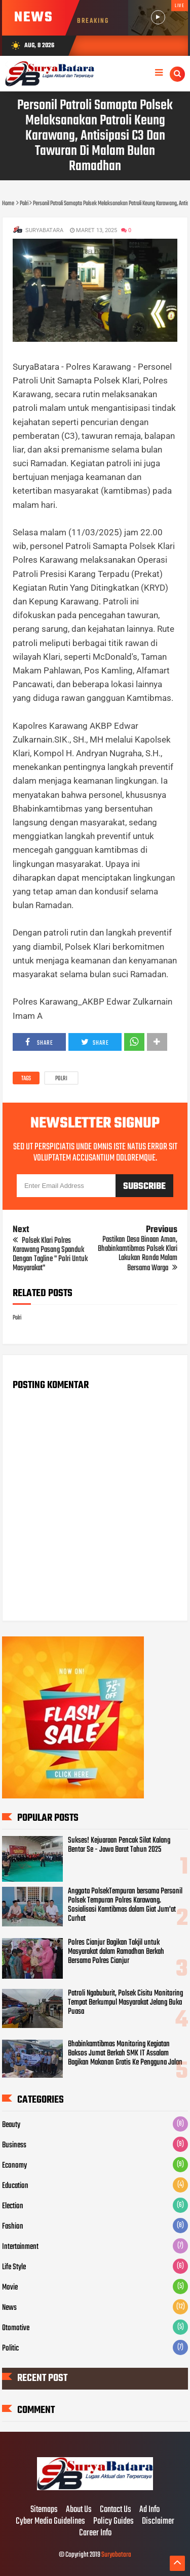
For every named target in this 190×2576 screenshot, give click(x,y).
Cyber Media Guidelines (50, 2521)
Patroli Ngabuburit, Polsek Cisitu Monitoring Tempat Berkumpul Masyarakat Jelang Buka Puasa (125, 2002)
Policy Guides (113, 2521)
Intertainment (20, 2246)
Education (15, 2186)
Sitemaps (44, 2510)
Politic (10, 2348)
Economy (14, 2165)
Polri (61, 1079)
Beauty (11, 2125)
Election (12, 2206)
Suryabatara (116, 2555)
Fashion (12, 2226)
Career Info (95, 2533)
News (9, 2307)
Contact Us (115, 2510)
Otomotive (15, 2328)
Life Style (14, 2267)
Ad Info (149, 2510)
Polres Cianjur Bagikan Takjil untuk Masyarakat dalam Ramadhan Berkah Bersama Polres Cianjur (116, 1952)
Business (14, 2145)
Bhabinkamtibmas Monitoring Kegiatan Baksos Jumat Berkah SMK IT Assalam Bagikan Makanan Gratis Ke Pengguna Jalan (125, 2053)
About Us (79, 2510)
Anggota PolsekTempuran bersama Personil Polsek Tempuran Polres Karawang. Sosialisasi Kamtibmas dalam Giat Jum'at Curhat (125, 1905)
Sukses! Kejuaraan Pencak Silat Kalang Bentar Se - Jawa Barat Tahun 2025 (119, 1845)
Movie (10, 2287)
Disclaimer (158, 2521)
